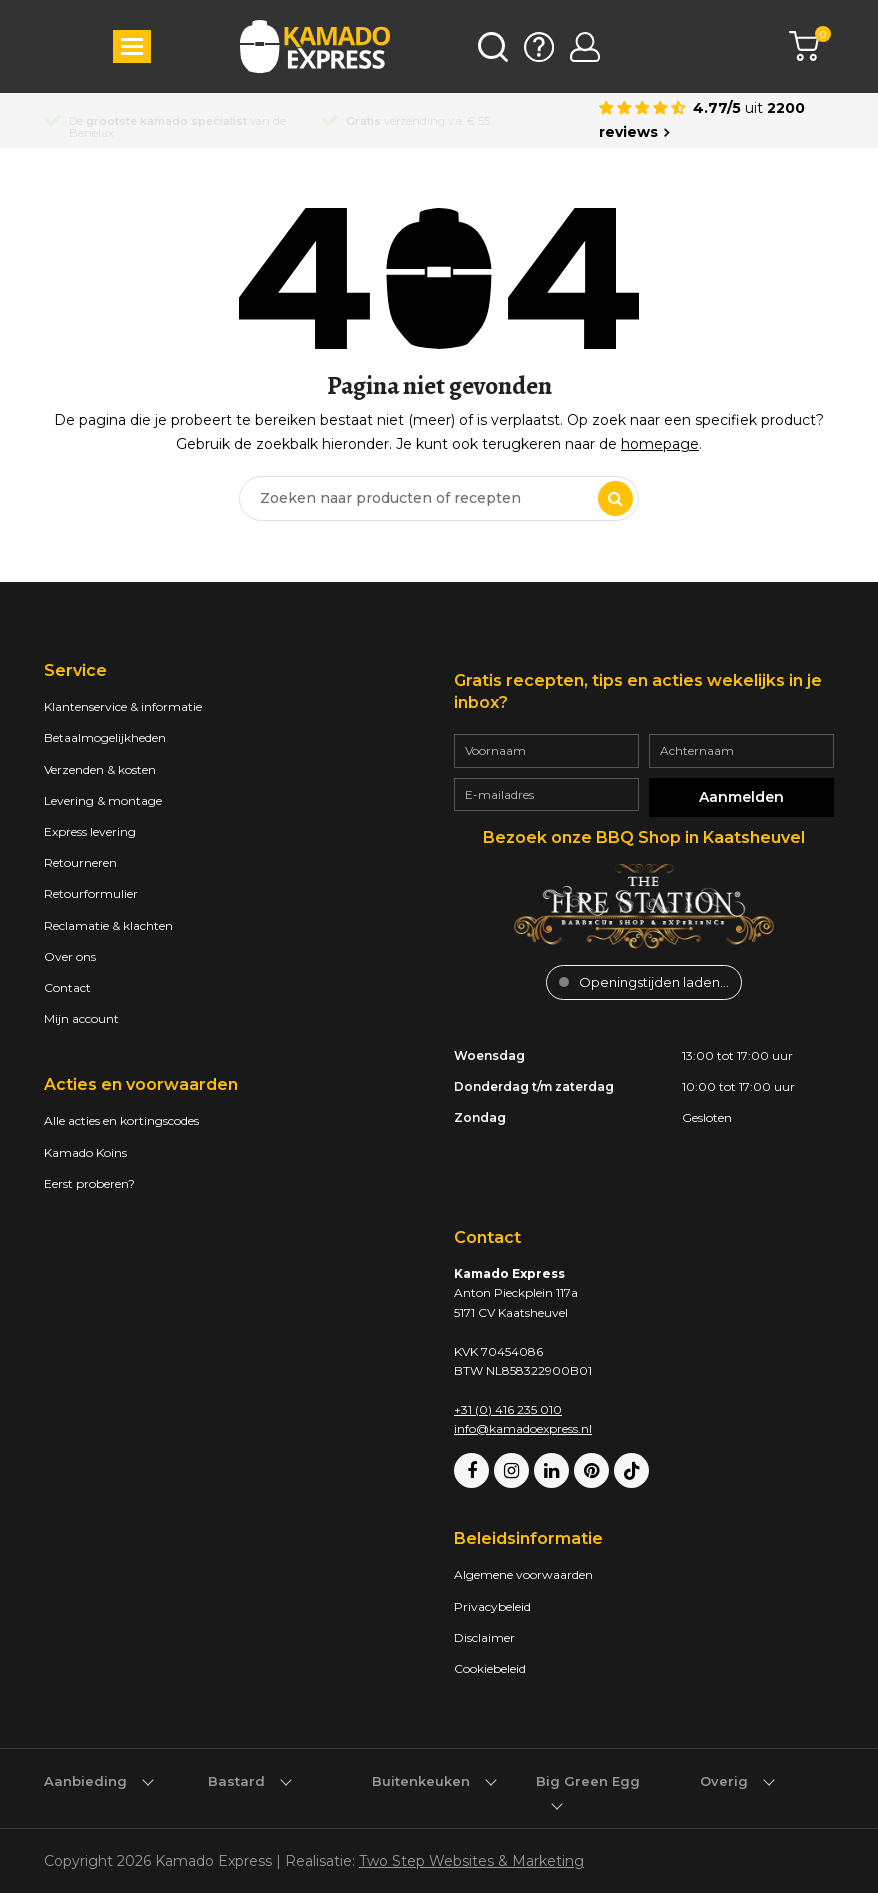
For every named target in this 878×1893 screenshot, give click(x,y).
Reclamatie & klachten (108, 925)
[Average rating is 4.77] (716, 120)
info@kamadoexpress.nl (523, 1428)
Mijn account (81, 1018)
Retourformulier (91, 893)
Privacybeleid (492, 1606)
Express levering (90, 831)
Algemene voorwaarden (523, 1574)
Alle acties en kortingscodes (121, 1120)
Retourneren (80, 862)
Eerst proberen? (89, 1183)
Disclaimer (484, 1637)
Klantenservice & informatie (123, 706)
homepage (660, 444)
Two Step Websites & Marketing (471, 1861)
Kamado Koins (85, 1152)
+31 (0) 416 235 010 (508, 1409)
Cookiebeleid (490, 1668)
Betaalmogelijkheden (105, 737)
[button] (132, 46)
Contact (67, 987)
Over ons (70, 956)
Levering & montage (103, 800)
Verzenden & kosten (100, 769)
